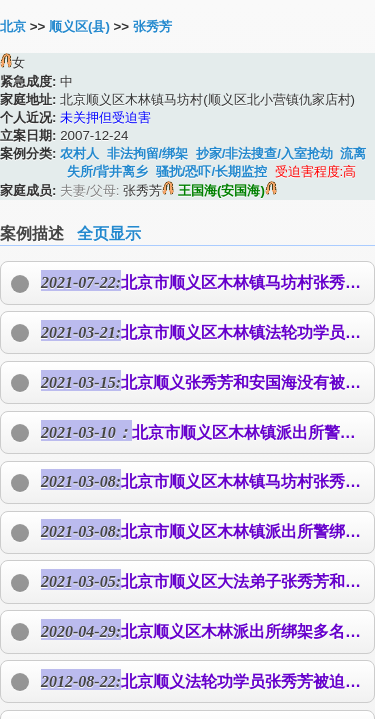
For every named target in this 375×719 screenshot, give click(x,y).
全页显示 (109, 233)
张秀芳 (152, 26)
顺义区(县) (79, 26)
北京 (13, 26)
